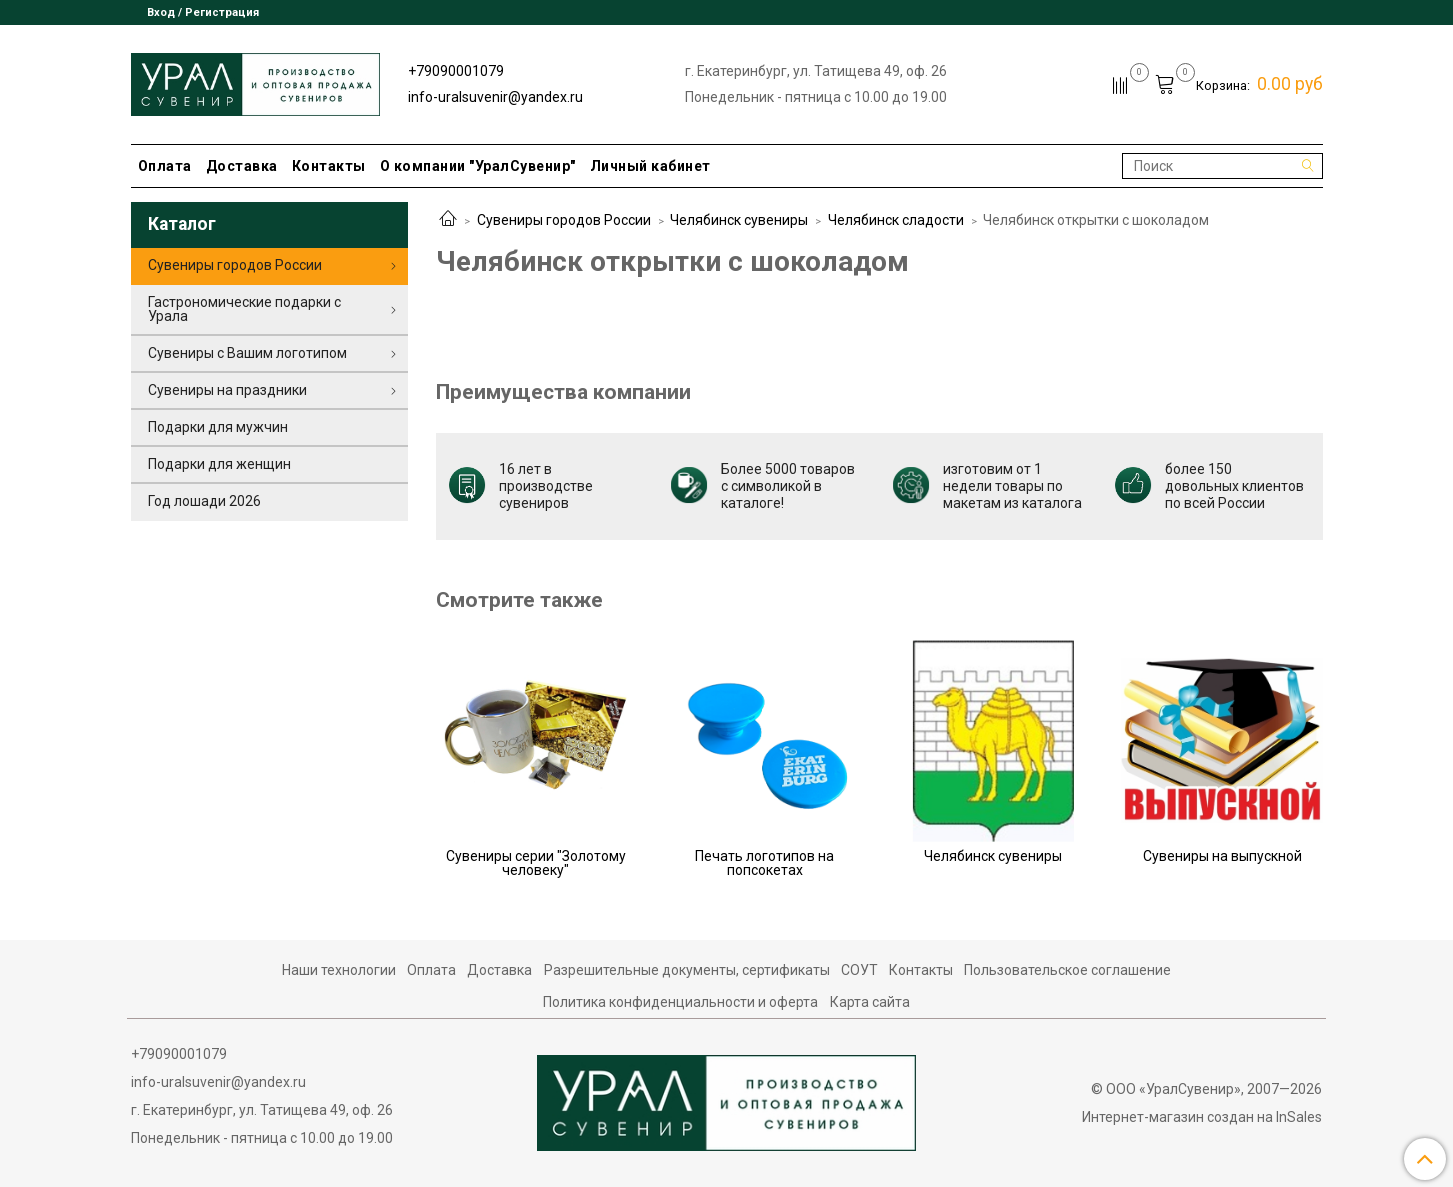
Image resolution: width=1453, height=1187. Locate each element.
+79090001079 (456, 71)
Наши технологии (339, 970)
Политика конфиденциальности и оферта (680, 1002)
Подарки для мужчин (218, 427)
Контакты (329, 166)
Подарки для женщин (219, 464)
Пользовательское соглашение (1067, 970)
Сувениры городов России (564, 220)
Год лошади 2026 (204, 501)
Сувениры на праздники (227, 390)
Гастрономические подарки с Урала (244, 309)
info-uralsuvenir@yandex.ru (495, 97)
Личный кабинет (650, 166)
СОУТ (859, 970)
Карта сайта (870, 1002)
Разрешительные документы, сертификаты (687, 970)
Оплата (165, 166)
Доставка (242, 166)
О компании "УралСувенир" (478, 166)
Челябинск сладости (896, 220)
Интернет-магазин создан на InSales (1202, 1117)
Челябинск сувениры (739, 220)
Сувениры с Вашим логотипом (247, 353)
